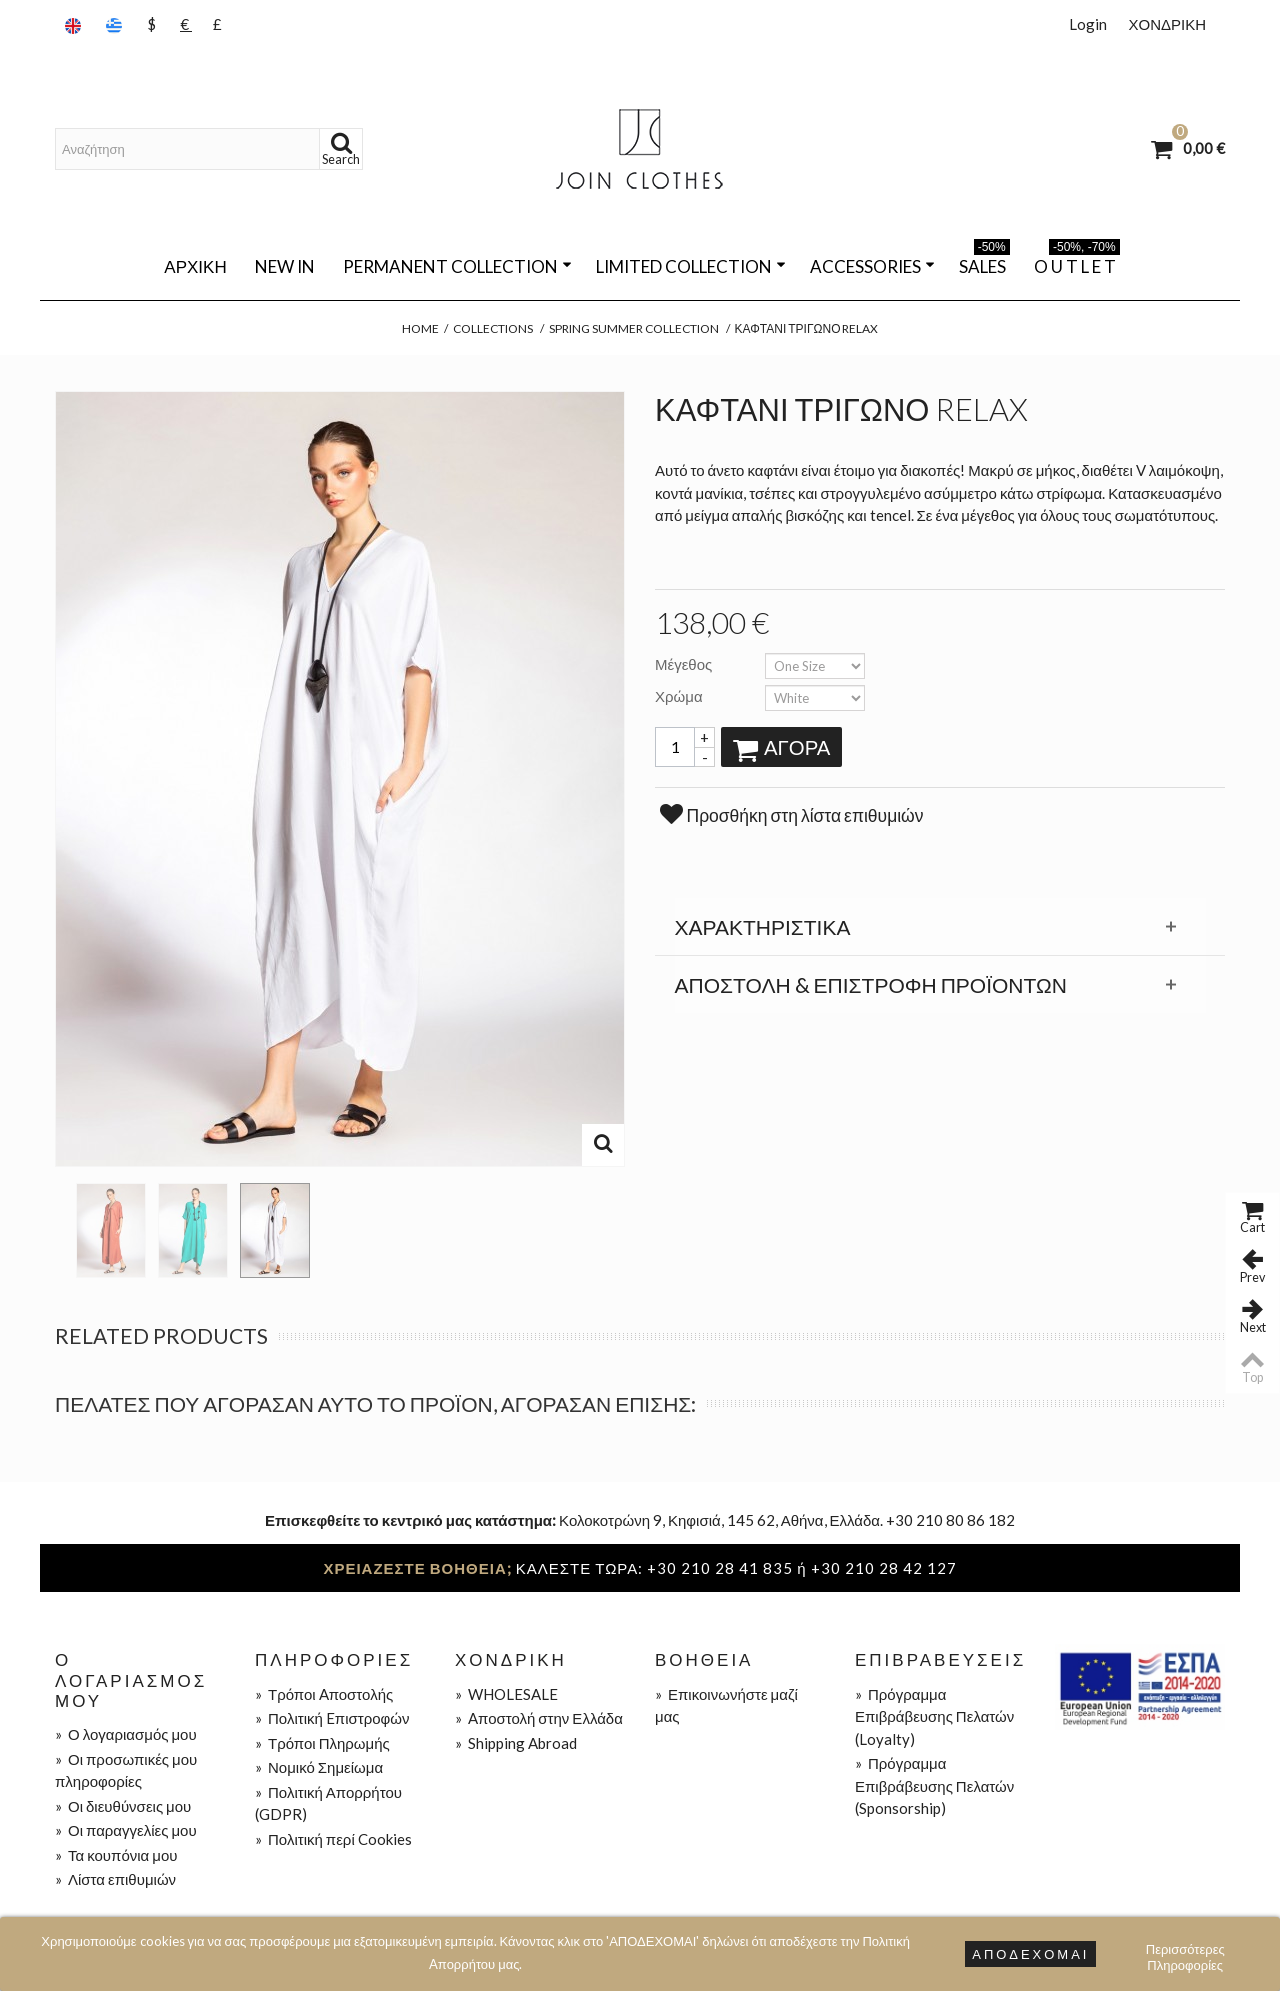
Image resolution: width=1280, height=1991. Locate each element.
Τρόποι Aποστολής (324, 1694)
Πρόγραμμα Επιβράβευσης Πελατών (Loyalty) (934, 1716)
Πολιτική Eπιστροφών (332, 1718)
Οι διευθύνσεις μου (123, 1806)
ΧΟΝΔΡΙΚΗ (1167, 24)
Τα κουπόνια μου (116, 1855)
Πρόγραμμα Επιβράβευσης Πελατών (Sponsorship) (934, 1785)
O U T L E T (1077, 263)
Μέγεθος (685, 664)
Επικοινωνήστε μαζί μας (726, 1705)
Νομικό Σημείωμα (319, 1767)
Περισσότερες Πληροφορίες (1185, 1951)
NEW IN (285, 266)
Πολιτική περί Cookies (333, 1839)
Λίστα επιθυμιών (115, 1879)
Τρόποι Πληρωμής (322, 1743)
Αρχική (195, 266)
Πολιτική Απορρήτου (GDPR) (328, 1803)
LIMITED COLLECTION (691, 266)
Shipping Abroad (516, 1743)
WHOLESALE (506, 1694)
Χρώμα (680, 696)
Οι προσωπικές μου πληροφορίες (126, 1770)
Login (1088, 24)
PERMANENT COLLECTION (457, 266)
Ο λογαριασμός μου (126, 1734)
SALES (984, 263)
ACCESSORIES (872, 266)
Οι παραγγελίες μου (126, 1830)
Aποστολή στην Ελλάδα (539, 1718)
